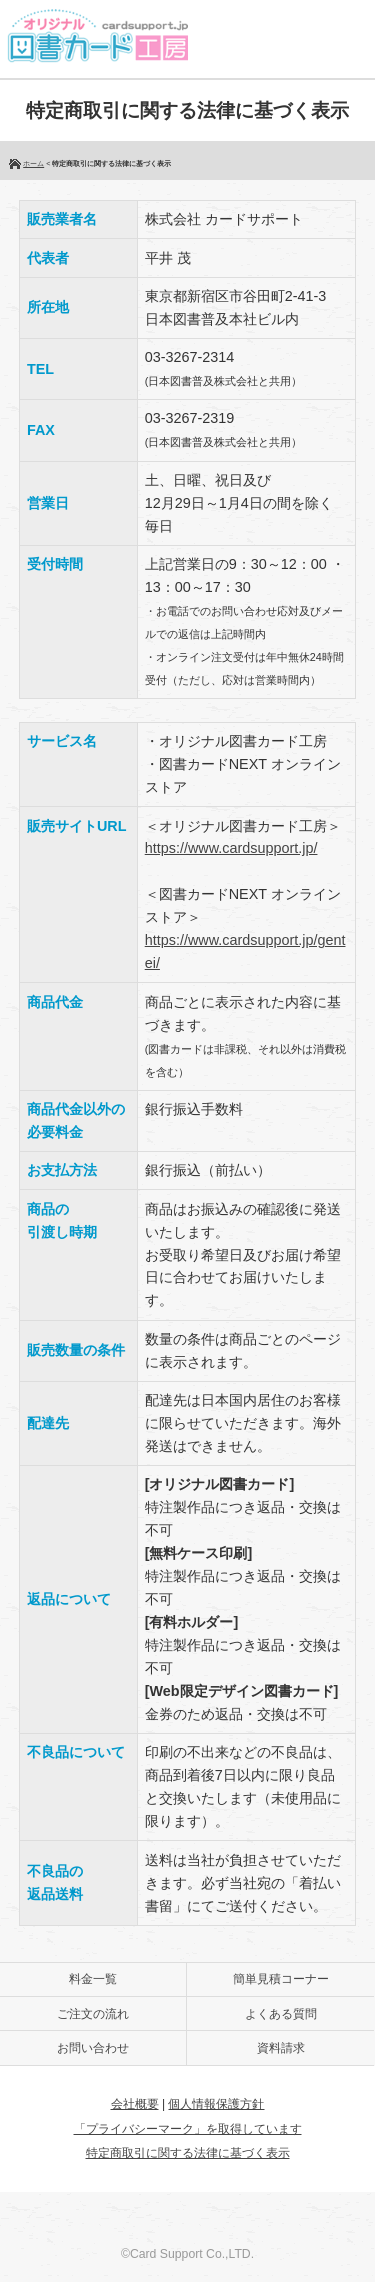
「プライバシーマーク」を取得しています (188, 2129)
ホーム (33, 163)
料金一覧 (93, 1979)
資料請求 (281, 2048)
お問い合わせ (93, 2048)
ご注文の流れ (93, 2014)
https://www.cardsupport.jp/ (231, 848)
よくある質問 (281, 2014)
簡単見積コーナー (281, 1979)
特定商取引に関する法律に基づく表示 (188, 2153)
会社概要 (135, 2104)
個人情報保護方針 (216, 2104)
